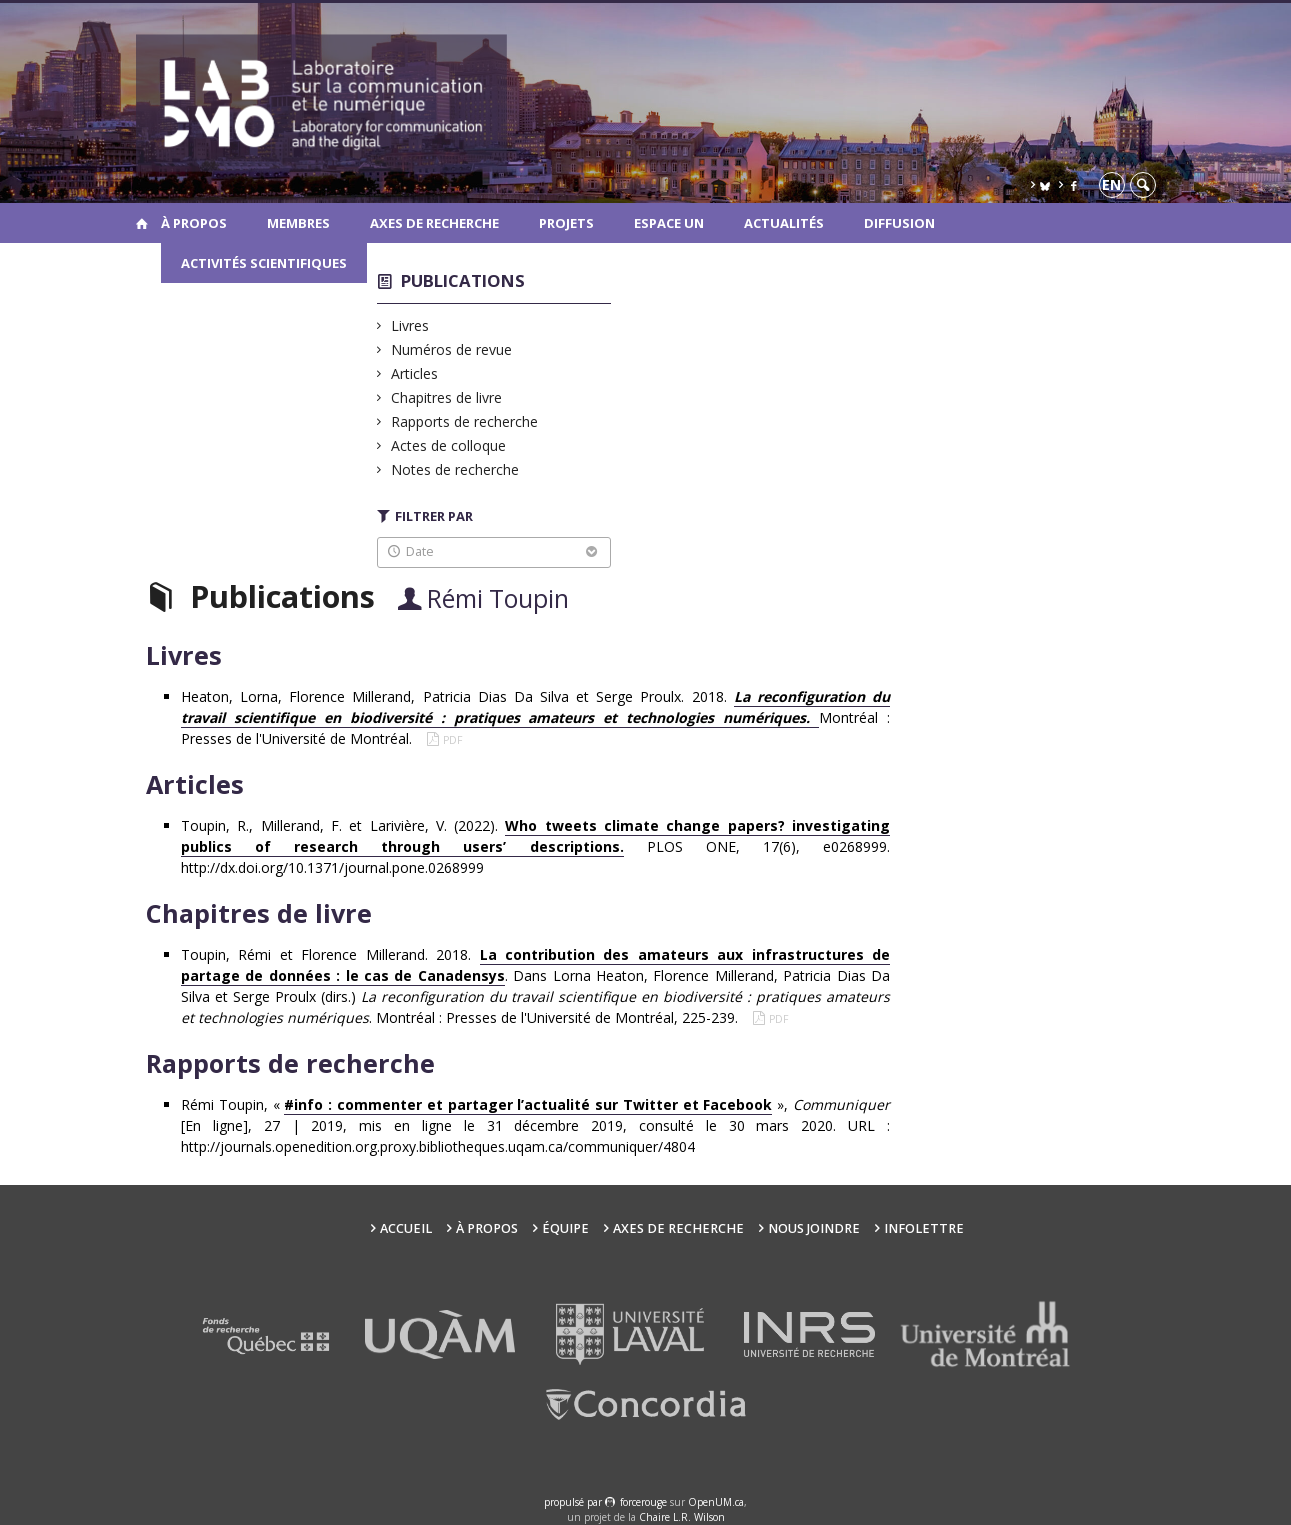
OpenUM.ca (716, 1502)
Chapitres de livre (447, 397)
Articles (415, 373)
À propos (194, 223)
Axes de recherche (434, 223)
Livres (410, 325)
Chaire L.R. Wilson (682, 1517)
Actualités (784, 223)
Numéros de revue (452, 349)
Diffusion (899, 223)
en (1111, 184)
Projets (566, 223)
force (643, 1502)
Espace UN (669, 223)
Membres (298, 223)
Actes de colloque (449, 445)
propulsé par (574, 1502)
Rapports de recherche (465, 421)
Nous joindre (814, 1228)
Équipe (565, 1228)
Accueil (406, 1228)
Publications (463, 280)
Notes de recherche (455, 469)
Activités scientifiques (264, 263)
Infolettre (924, 1228)
